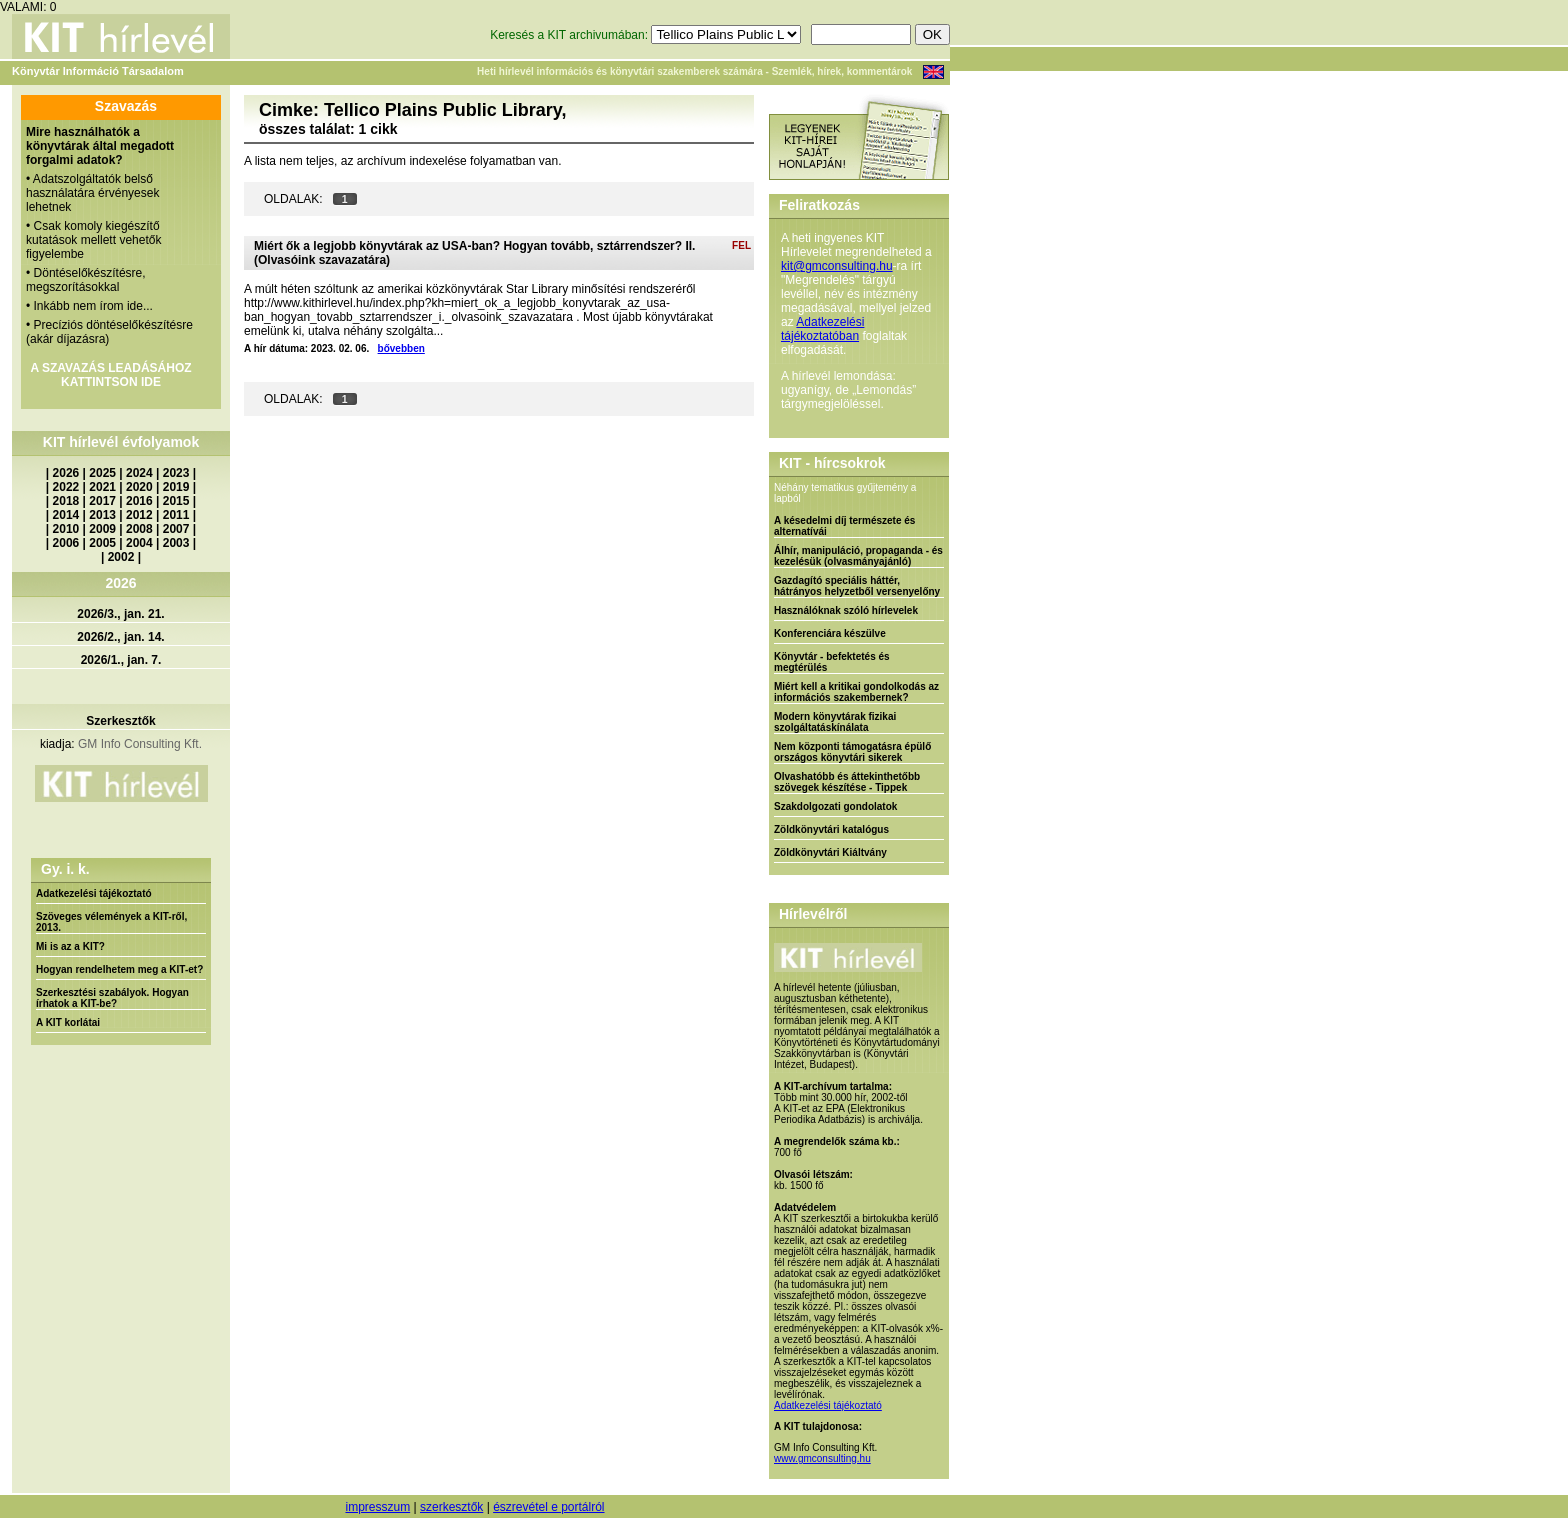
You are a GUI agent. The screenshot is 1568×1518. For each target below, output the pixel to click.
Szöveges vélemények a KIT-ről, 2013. (111, 922)
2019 (176, 487)
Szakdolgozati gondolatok (835, 806)
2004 (139, 543)
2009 (102, 529)
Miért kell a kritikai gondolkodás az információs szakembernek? (856, 692)
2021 (102, 487)
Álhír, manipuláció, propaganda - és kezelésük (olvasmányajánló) (858, 556)
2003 (176, 543)
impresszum (377, 1507)
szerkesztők (451, 1507)
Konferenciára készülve (830, 633)
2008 (139, 529)
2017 (102, 501)
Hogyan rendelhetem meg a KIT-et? (119, 969)
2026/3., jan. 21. (120, 614)
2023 (176, 473)
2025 (102, 473)
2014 (66, 515)
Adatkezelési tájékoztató (94, 893)
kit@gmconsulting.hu (837, 266)
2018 (66, 501)
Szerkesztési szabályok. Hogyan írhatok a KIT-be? (112, 998)
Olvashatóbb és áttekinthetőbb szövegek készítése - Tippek (847, 782)
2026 (66, 473)
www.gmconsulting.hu (822, 1458)
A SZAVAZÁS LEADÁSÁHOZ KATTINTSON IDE (110, 375)
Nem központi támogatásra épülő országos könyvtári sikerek (852, 752)
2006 (66, 543)
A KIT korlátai (68, 1022)
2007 (176, 529)
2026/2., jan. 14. (120, 637)
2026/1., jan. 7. (121, 660)
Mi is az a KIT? (70, 946)
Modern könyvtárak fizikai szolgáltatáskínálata (835, 722)
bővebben (401, 348)
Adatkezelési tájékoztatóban (822, 329)
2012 (139, 515)
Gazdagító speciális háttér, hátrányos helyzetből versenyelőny (857, 586)
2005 (102, 543)
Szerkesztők (120, 721)
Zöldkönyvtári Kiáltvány (830, 852)
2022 (66, 487)
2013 (102, 515)
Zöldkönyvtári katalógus (831, 829)
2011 (176, 515)
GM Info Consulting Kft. (140, 744)
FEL (741, 245)
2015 (176, 501)
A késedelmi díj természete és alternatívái (844, 526)
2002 (121, 557)
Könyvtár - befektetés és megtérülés (832, 662)
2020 (139, 487)
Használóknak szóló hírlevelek (846, 610)
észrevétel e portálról (548, 1507)
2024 (139, 473)
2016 (139, 501)
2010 (66, 529)
